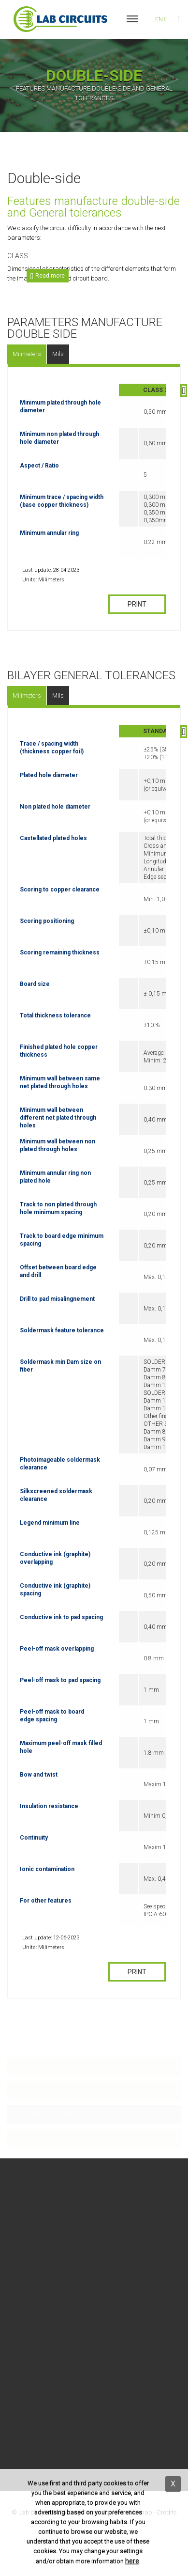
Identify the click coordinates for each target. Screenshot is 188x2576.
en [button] (160, 19)
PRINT (137, 604)
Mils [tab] (58, 354)
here (132, 2561)
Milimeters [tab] (27, 354)
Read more (49, 275)
